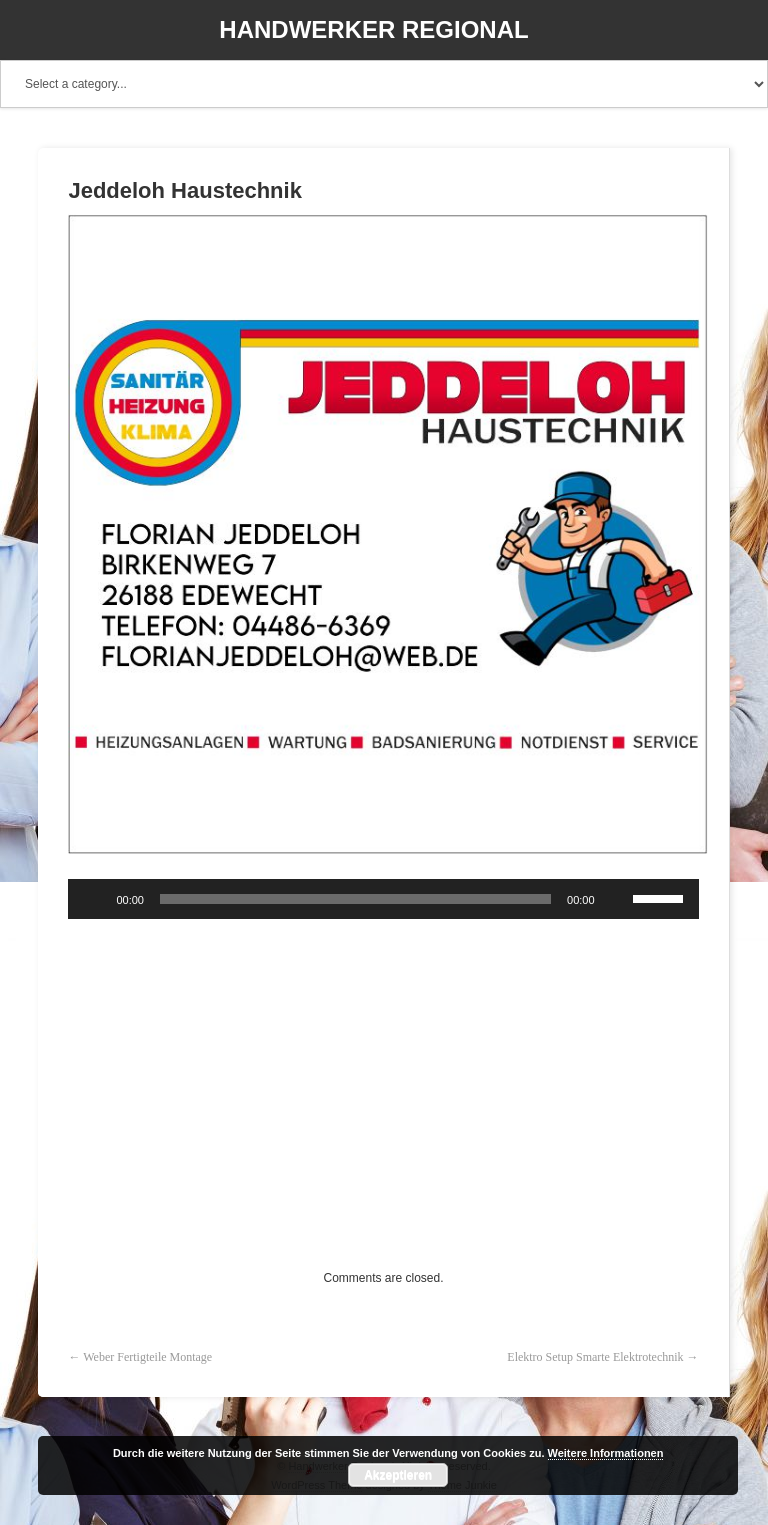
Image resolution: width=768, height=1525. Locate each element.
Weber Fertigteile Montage (147, 1357)
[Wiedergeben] (94, 899)
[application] (383, 899)
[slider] (355, 899)
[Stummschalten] (617, 899)
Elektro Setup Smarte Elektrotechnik (595, 1357)
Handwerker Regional (373, 29)
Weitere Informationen (606, 1453)
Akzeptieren (398, 1475)
